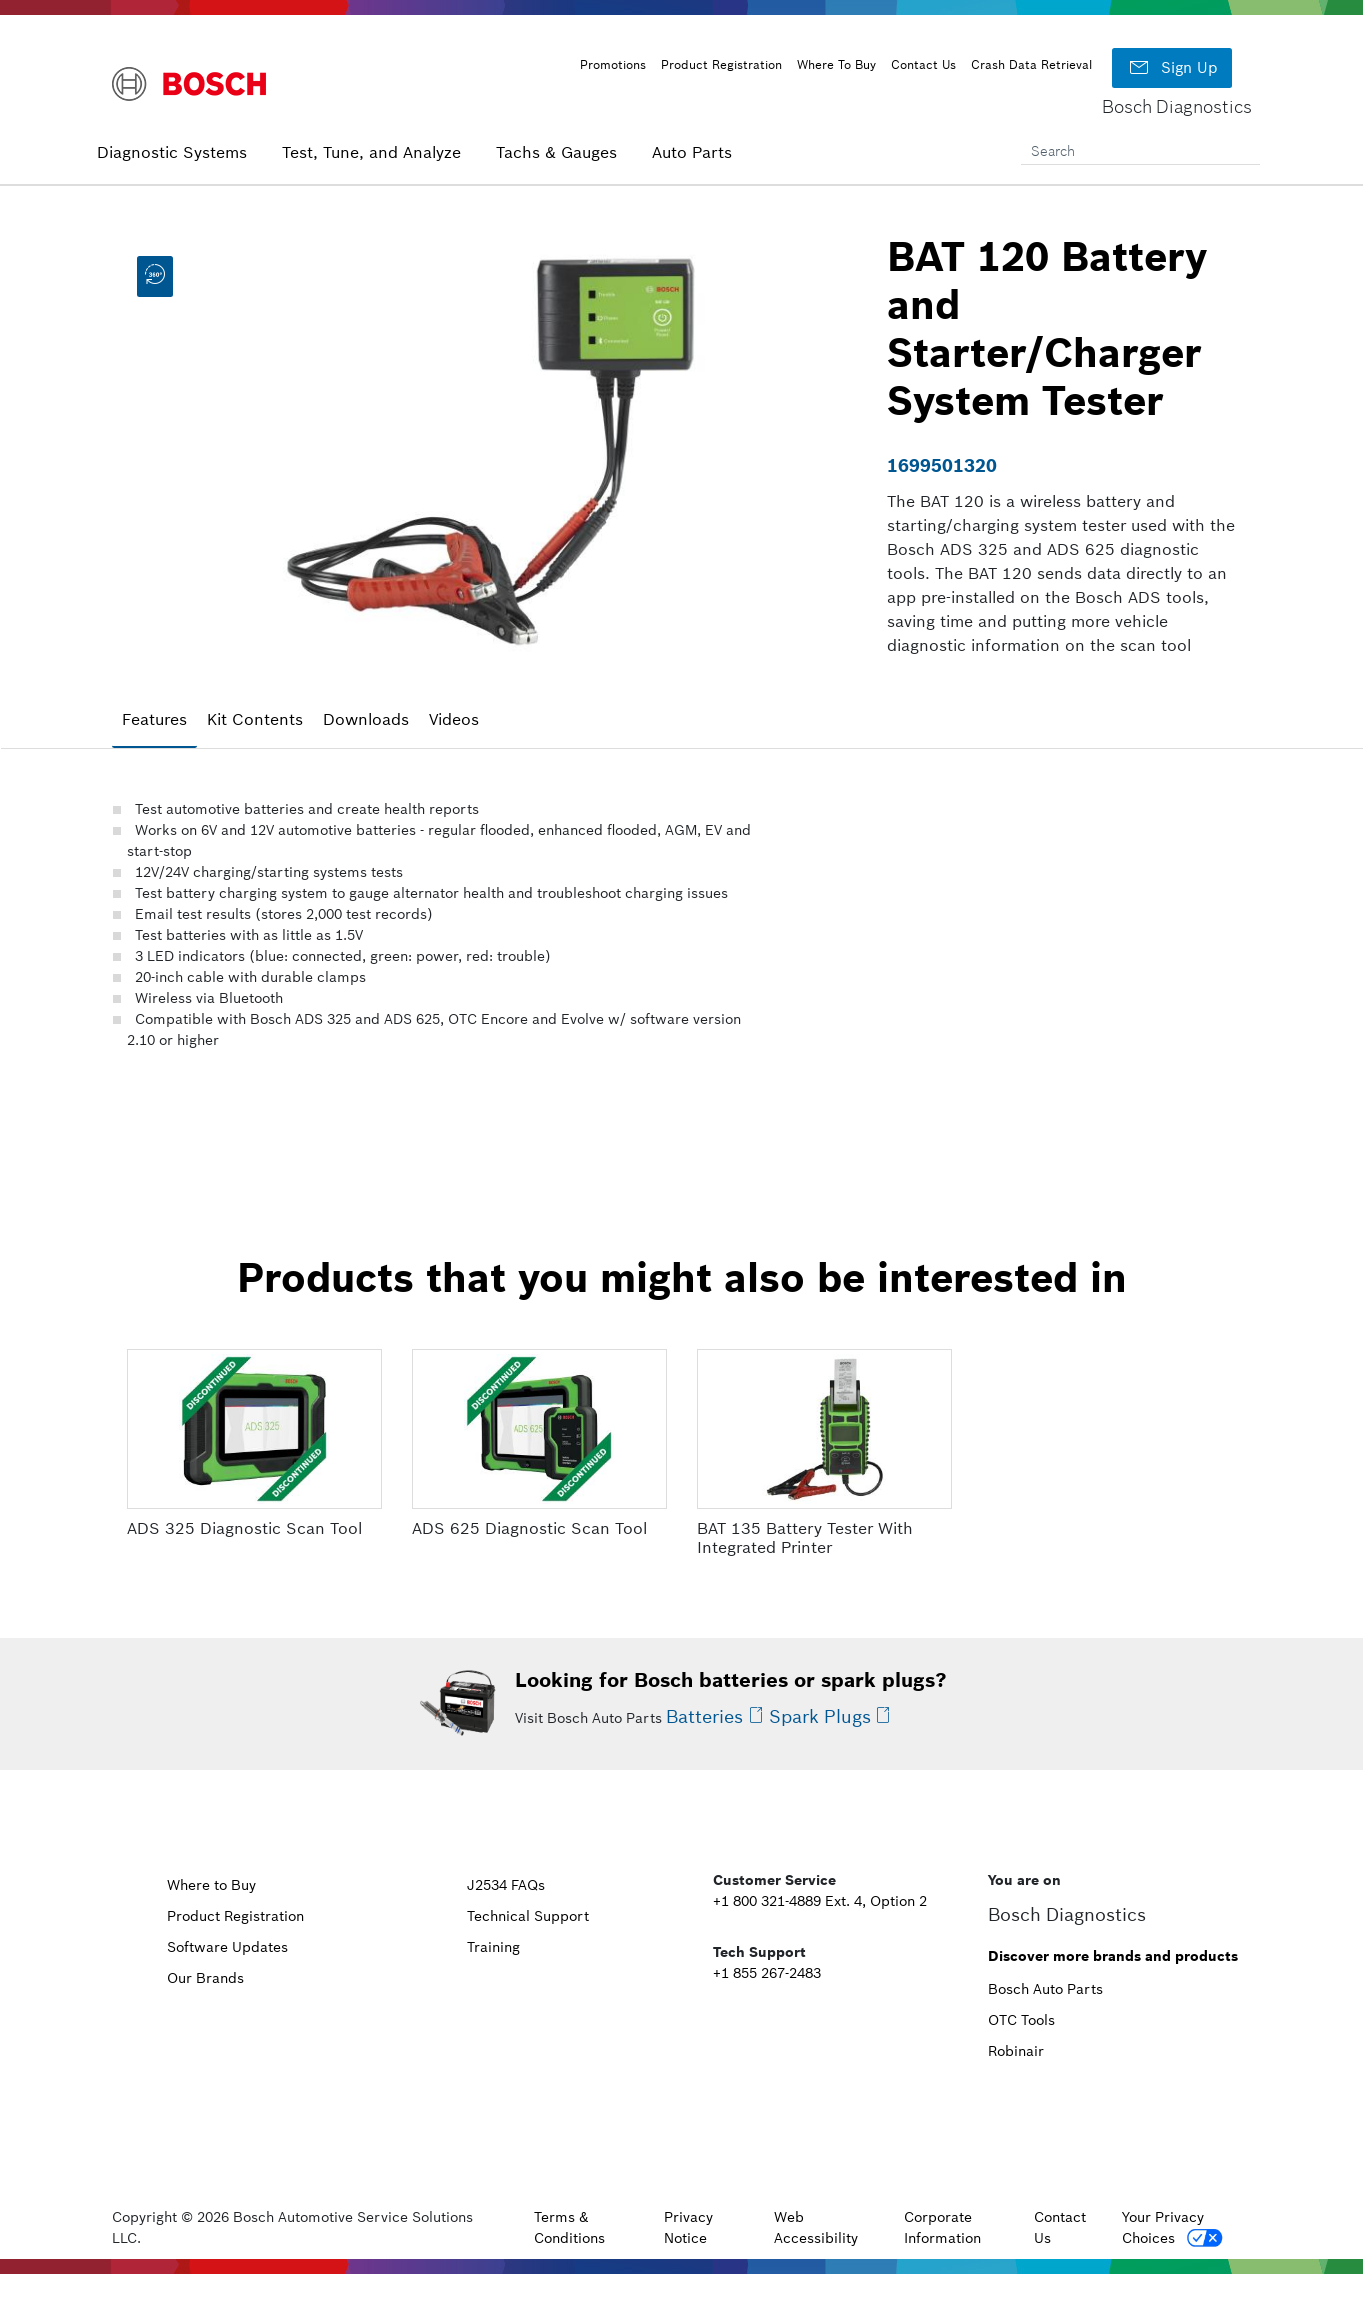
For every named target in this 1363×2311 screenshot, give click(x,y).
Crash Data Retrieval (1031, 64)
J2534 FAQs (506, 1885)
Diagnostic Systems (172, 152)
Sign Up (1172, 68)
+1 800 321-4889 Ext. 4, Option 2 (820, 1901)
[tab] (154, 720)
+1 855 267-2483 (767, 1973)
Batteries (704, 1716)
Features (154, 719)
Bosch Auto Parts (1045, 1989)
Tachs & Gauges (556, 152)
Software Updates (227, 1947)
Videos (454, 719)
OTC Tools (1021, 2020)
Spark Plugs (820, 1716)
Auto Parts (692, 152)
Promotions (613, 64)
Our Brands (205, 1978)
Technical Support (528, 1916)
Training (493, 1947)
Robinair (1016, 2051)
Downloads (366, 719)
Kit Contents (255, 719)
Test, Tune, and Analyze (371, 152)
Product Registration (721, 64)
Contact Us (923, 64)
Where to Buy (211, 1885)
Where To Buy (836, 64)
